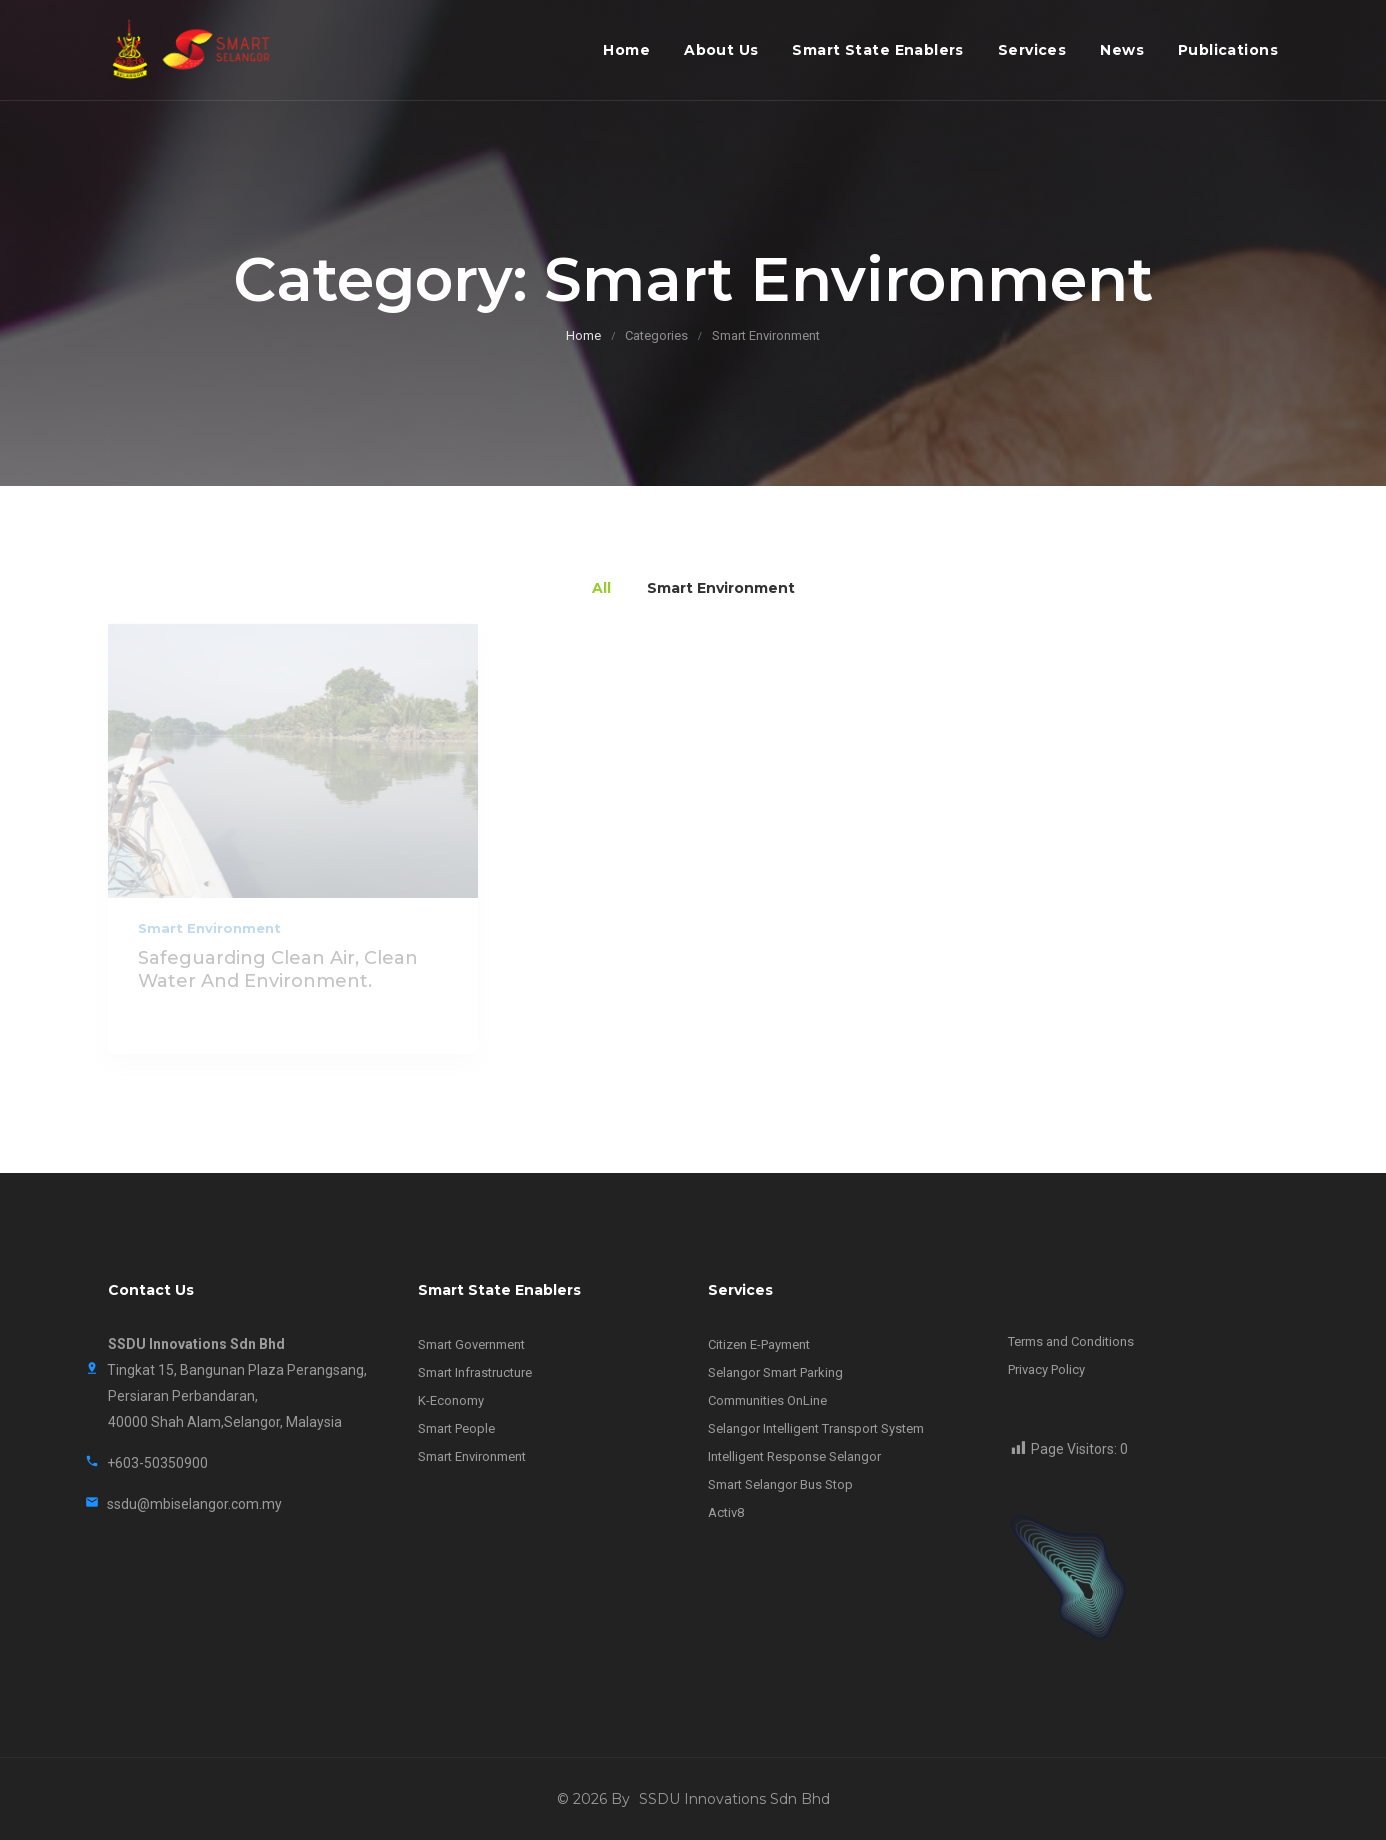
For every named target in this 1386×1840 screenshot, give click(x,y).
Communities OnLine (767, 1400)
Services (1032, 50)
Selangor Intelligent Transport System (816, 1428)
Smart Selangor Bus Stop (780, 1484)
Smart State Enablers (877, 50)
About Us (721, 50)
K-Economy (451, 1400)
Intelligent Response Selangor (794, 1456)
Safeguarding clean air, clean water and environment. (278, 969)
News (1122, 50)
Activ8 (726, 1512)
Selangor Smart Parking (775, 1372)
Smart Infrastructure (475, 1372)
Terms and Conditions (1071, 1341)
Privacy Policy (1046, 1369)
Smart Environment (209, 928)
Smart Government (471, 1344)
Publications (1228, 50)
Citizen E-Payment (759, 1344)
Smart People (456, 1428)
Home (626, 50)
